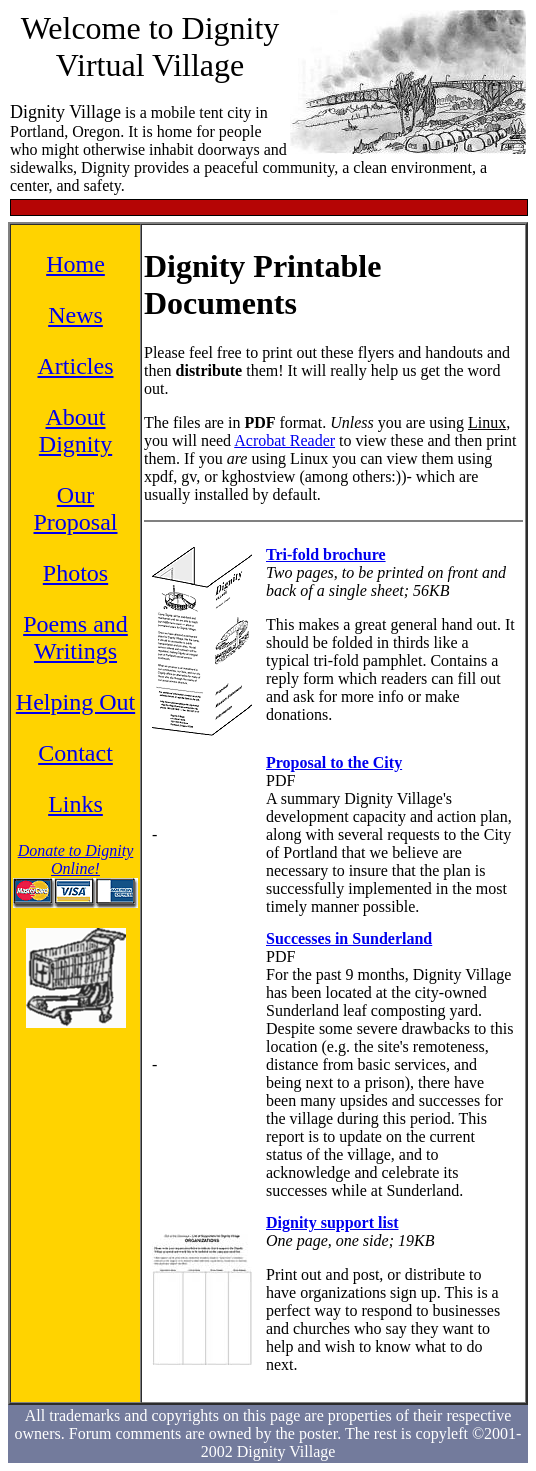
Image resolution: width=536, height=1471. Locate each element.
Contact (75, 753)
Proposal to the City (334, 762)
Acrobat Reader (284, 440)
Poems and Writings (75, 637)
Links (75, 804)
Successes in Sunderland (349, 938)
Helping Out (75, 702)
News (75, 315)
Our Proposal (76, 508)
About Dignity (75, 430)
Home (75, 264)
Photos (75, 573)
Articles (76, 366)
